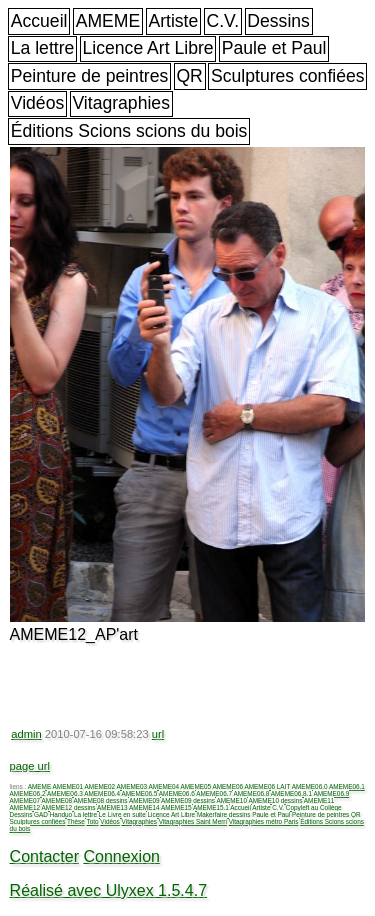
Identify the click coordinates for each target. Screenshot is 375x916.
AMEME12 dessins (69, 807)
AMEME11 (319, 800)
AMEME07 (25, 800)
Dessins (278, 21)
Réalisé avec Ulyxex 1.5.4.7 (108, 890)
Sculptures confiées (288, 76)
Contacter (44, 856)
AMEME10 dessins (275, 800)
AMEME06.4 (102, 793)
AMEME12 (25, 807)
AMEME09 (144, 800)
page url (30, 766)
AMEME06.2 (28, 793)
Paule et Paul (274, 48)
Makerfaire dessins (224, 814)
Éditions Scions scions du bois (129, 131)
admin (26, 734)
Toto (92, 821)
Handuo (61, 814)
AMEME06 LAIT (268, 786)
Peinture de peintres (89, 76)
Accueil (39, 21)
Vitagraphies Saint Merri (193, 821)
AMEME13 (112, 807)
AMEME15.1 (211, 807)
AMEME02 (100, 786)
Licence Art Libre (148, 48)
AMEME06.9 (331, 793)
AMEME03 (132, 786)
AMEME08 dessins (101, 800)
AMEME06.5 (140, 793)
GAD (41, 814)
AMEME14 (144, 807)
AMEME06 (228, 786)
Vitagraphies (121, 103)
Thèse (76, 821)
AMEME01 (68, 786)
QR (189, 76)
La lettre (43, 48)
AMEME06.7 (214, 793)
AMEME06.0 (310, 786)
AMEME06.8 (251, 793)
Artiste (173, 21)
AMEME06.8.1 (291, 793)
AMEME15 (176, 807)
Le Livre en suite (122, 814)
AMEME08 (57, 800)
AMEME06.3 (65, 793)
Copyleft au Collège (314, 807)
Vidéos (37, 103)
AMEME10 (231, 800)
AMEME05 (196, 786)
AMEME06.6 (177, 793)
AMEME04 (164, 786)
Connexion (121, 856)
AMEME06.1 (347, 786)
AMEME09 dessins (188, 800)
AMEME (108, 21)
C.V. (222, 21)
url (158, 734)
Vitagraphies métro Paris (264, 821)
